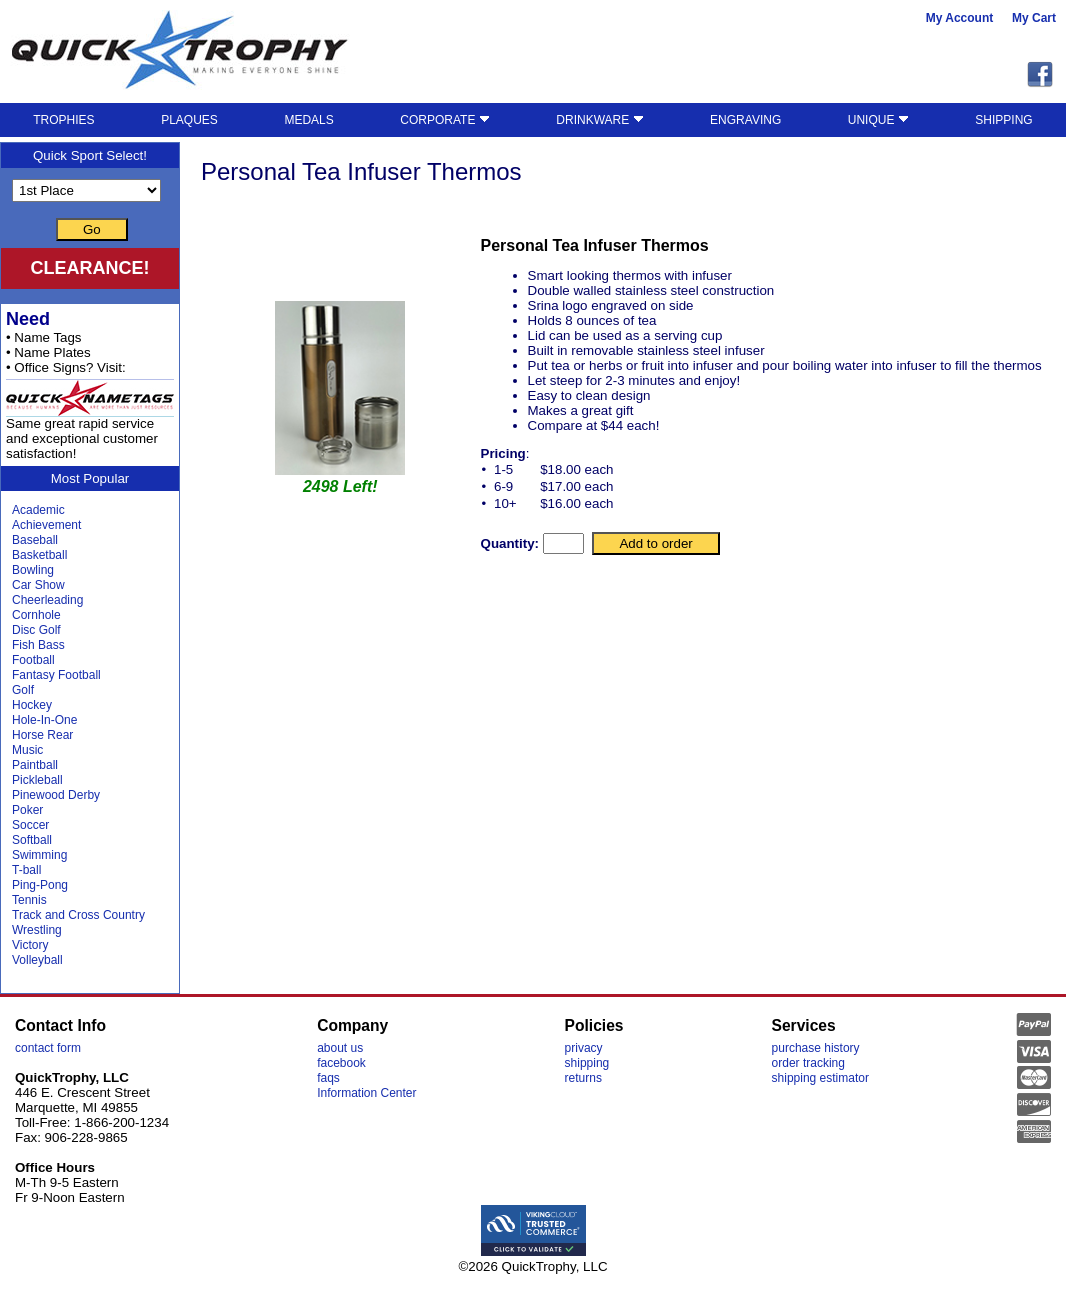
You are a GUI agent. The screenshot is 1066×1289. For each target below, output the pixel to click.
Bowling (33, 570)
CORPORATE (444, 120)
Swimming (39, 855)
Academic (38, 510)
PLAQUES (189, 120)
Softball (32, 840)
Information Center (366, 1093)
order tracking (808, 1063)
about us (340, 1048)
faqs (328, 1078)
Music (27, 750)
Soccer (30, 825)
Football (33, 660)
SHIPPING (1003, 120)
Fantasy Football (56, 675)
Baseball (35, 540)
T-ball (26, 870)
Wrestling (37, 930)
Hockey (32, 705)
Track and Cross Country (78, 915)
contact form (48, 1048)
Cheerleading (47, 600)
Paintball (35, 765)
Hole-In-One (44, 720)
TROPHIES (63, 120)
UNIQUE (878, 120)
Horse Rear (42, 735)
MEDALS (308, 120)
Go (92, 229)
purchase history (816, 1048)
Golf (23, 690)
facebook (341, 1063)
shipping (587, 1063)
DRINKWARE (599, 120)
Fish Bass (38, 645)
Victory (30, 945)
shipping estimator (820, 1078)
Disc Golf (36, 630)
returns (583, 1078)
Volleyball (37, 960)
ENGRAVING (745, 120)
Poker (27, 810)
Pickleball (37, 780)
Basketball (39, 555)
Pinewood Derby (56, 795)
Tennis (29, 900)
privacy (584, 1048)
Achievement (46, 525)
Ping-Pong (40, 885)
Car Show (38, 585)
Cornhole (36, 615)
